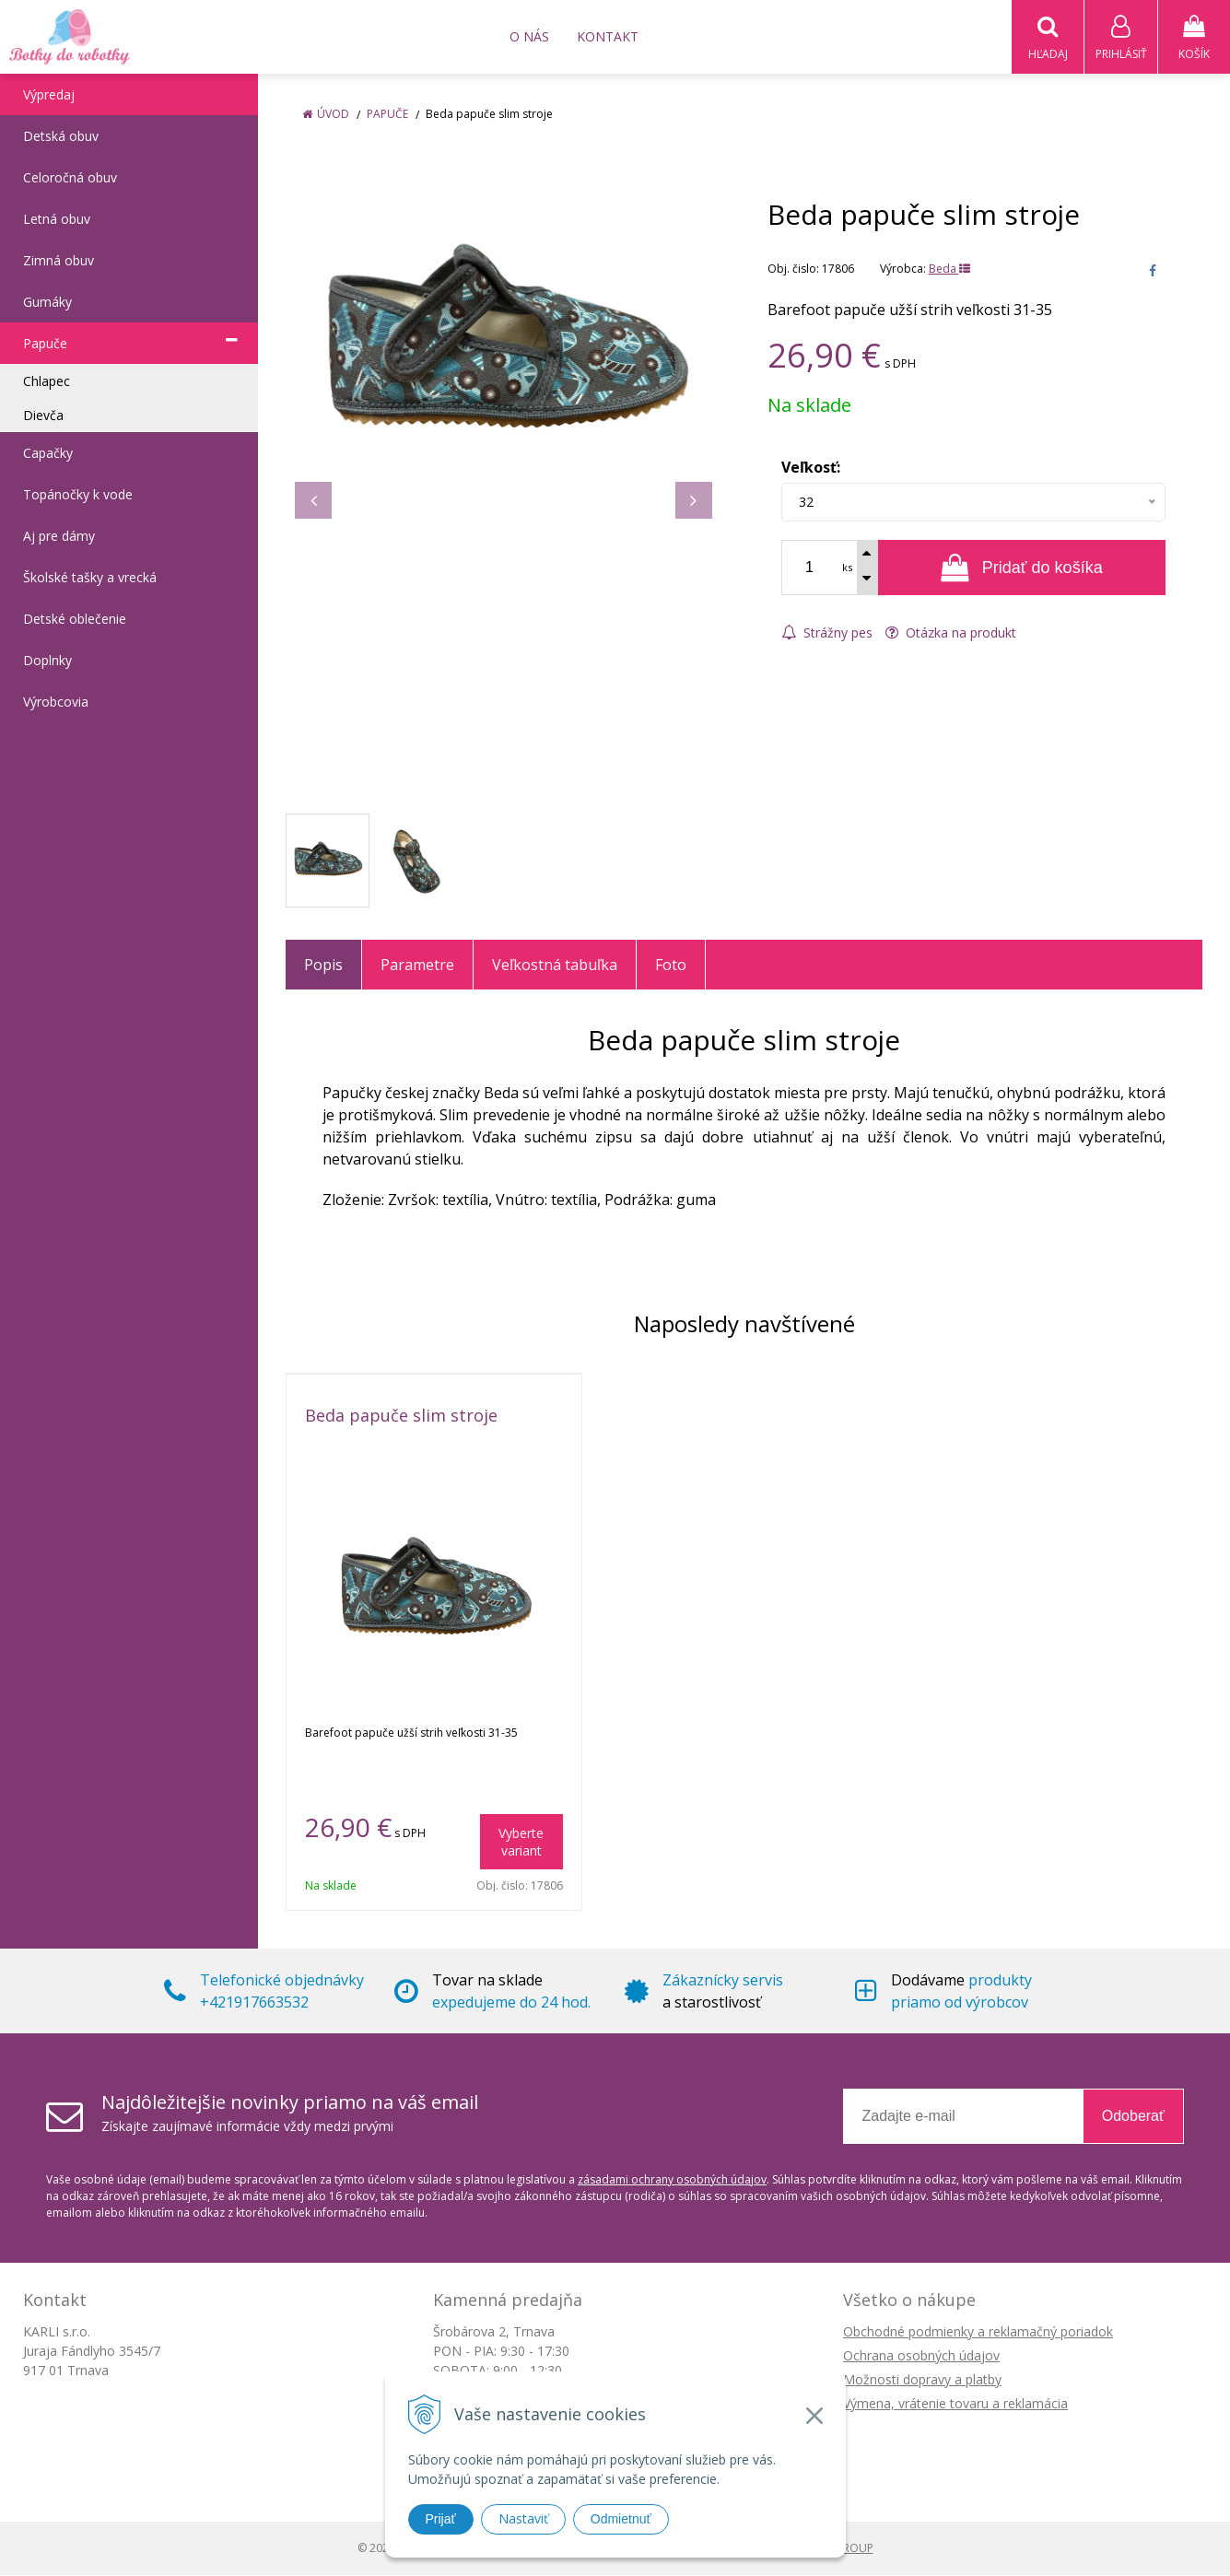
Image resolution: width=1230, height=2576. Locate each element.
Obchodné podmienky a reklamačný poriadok (978, 2332)
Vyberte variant (521, 1842)
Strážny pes (827, 633)
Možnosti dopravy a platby (922, 2380)
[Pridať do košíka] (1022, 568)
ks (847, 568)
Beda (949, 269)
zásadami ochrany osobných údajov (672, 2180)
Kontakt (607, 36)
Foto (670, 965)
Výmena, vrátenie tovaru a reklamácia (955, 2404)
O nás (529, 36)
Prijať (441, 2519)
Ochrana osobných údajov (921, 2356)
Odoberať (1133, 2117)
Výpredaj (49, 95)
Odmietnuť (621, 2519)
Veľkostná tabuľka (554, 965)
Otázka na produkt (950, 633)
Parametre (417, 965)
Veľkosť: (810, 468)
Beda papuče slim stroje (401, 1416)
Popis (323, 965)
